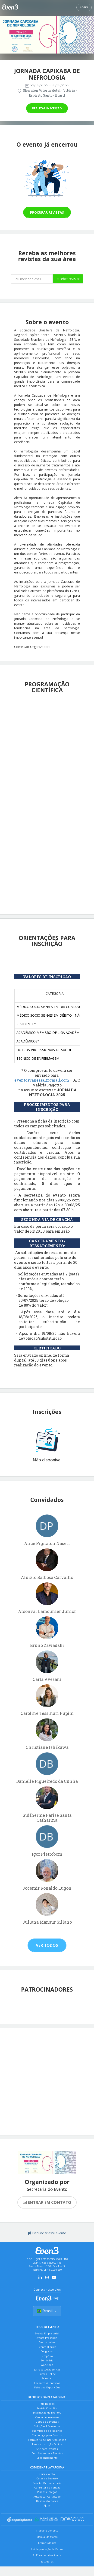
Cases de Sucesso (47, 2478)
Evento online (47, 2342)
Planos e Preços (47, 2492)
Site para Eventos (47, 2449)
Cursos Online (47, 2374)
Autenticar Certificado (47, 2496)
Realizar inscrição (47, 108)
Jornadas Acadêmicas (47, 2369)
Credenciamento (47, 2457)
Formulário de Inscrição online (47, 2439)
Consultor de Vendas (47, 2487)
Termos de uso (47, 2543)
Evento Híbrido (47, 2347)
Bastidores (47, 2561)
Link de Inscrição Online (47, 2444)
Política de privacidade (47, 2555)
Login (84, 7)
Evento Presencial (47, 2338)
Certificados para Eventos (47, 2453)
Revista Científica (47, 2408)
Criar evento (47, 2474)
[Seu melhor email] (32, 278)
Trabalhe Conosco (47, 2530)
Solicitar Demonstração (47, 2483)
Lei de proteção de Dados (47, 2549)
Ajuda (47, 2505)
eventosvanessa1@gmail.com (41, 1080)
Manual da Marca (47, 2537)
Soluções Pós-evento (47, 2426)
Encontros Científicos (47, 2383)
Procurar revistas (47, 212)
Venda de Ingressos (47, 2417)
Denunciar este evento (47, 2233)
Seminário (47, 2360)
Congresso (47, 2351)
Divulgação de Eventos (47, 2412)
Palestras (47, 2378)
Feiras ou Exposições (47, 2387)
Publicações (47, 2403)
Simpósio (47, 2356)
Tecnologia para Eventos (47, 2435)
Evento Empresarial (47, 2333)
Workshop (47, 2365)
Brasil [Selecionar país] (47, 2310)
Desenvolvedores (47, 2501)
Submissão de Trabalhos (47, 2430)
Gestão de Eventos (47, 2421)
